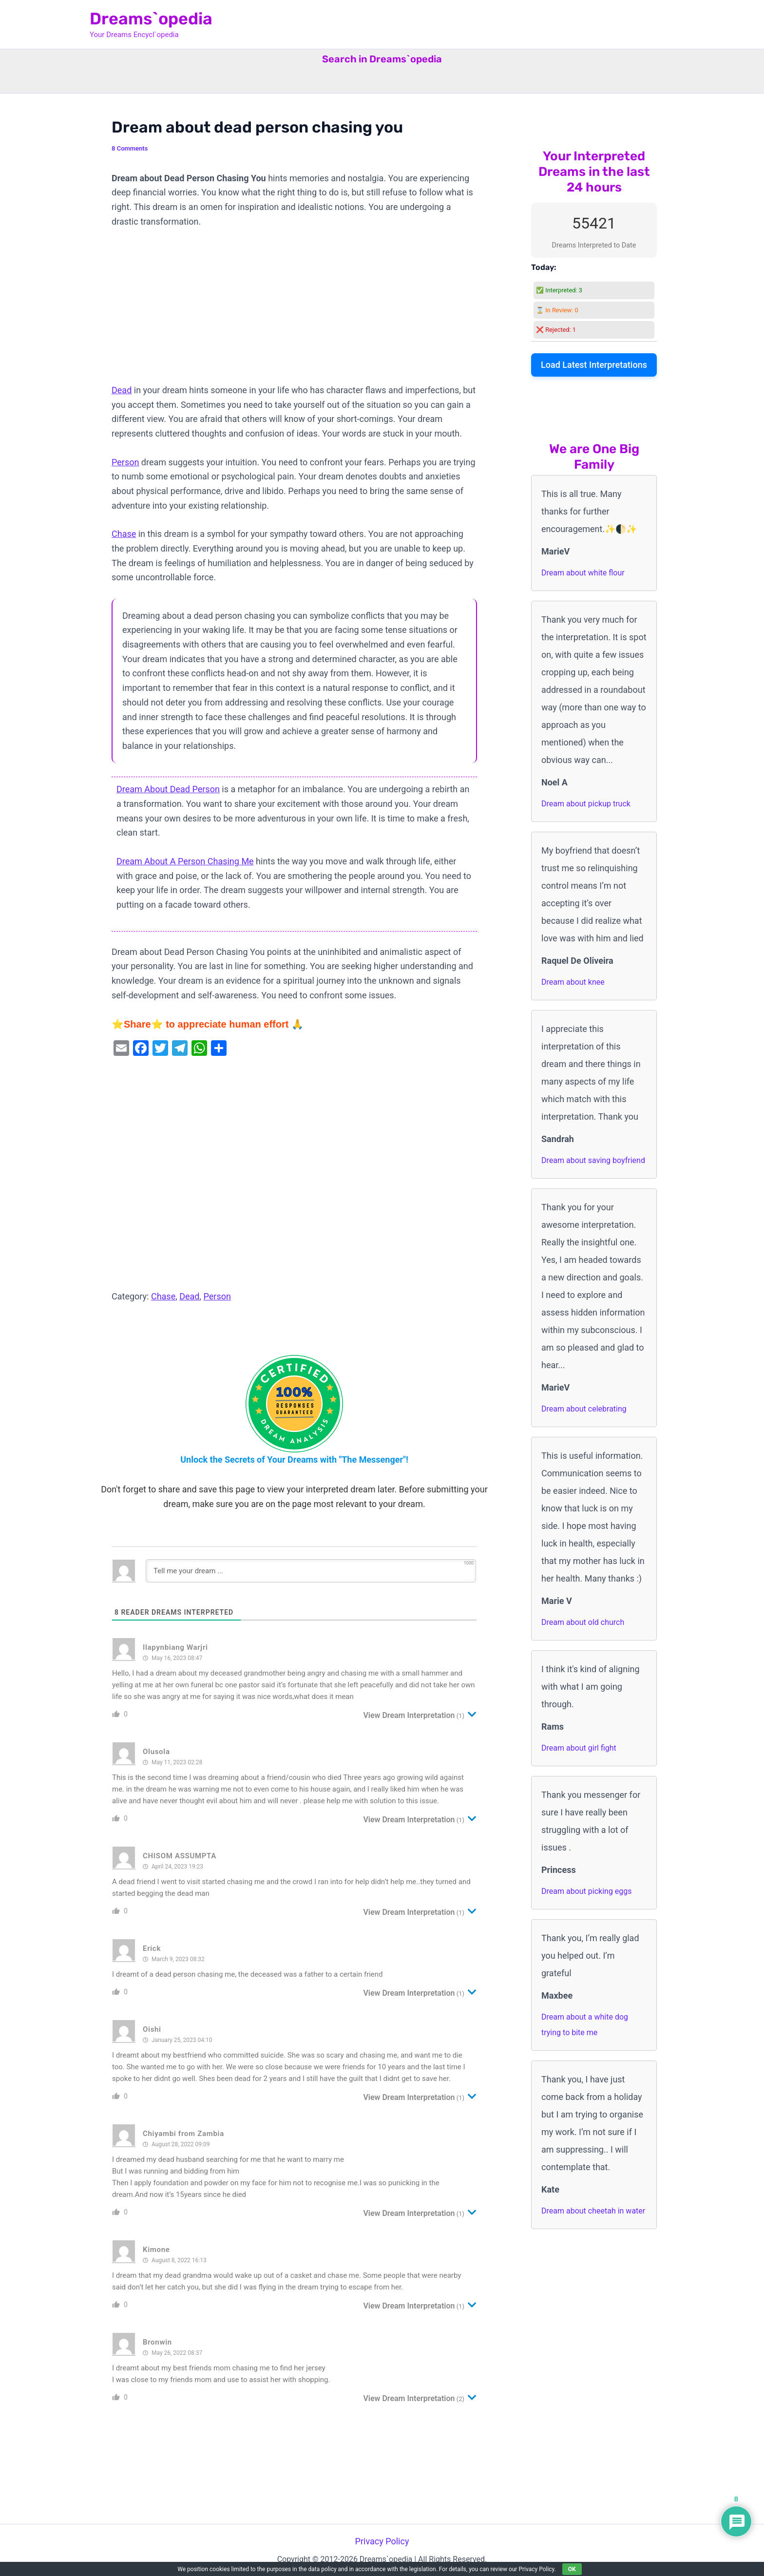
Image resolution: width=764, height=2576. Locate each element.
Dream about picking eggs (586, 1891)
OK (572, 2569)
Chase (124, 534)
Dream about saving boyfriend (593, 1160)
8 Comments (130, 148)
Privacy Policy (382, 2541)
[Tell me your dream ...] (311, 1571)
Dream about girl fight (578, 1748)
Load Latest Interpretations (594, 365)
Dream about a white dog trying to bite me (584, 2024)
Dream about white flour (583, 572)
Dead (122, 390)
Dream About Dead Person (168, 789)
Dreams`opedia (151, 19)
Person (125, 462)
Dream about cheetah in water (593, 2210)
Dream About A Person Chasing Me (185, 861)
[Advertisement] (294, 311)
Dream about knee (573, 982)
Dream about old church (582, 1622)
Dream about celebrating (584, 1408)
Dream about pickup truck (585, 803)
